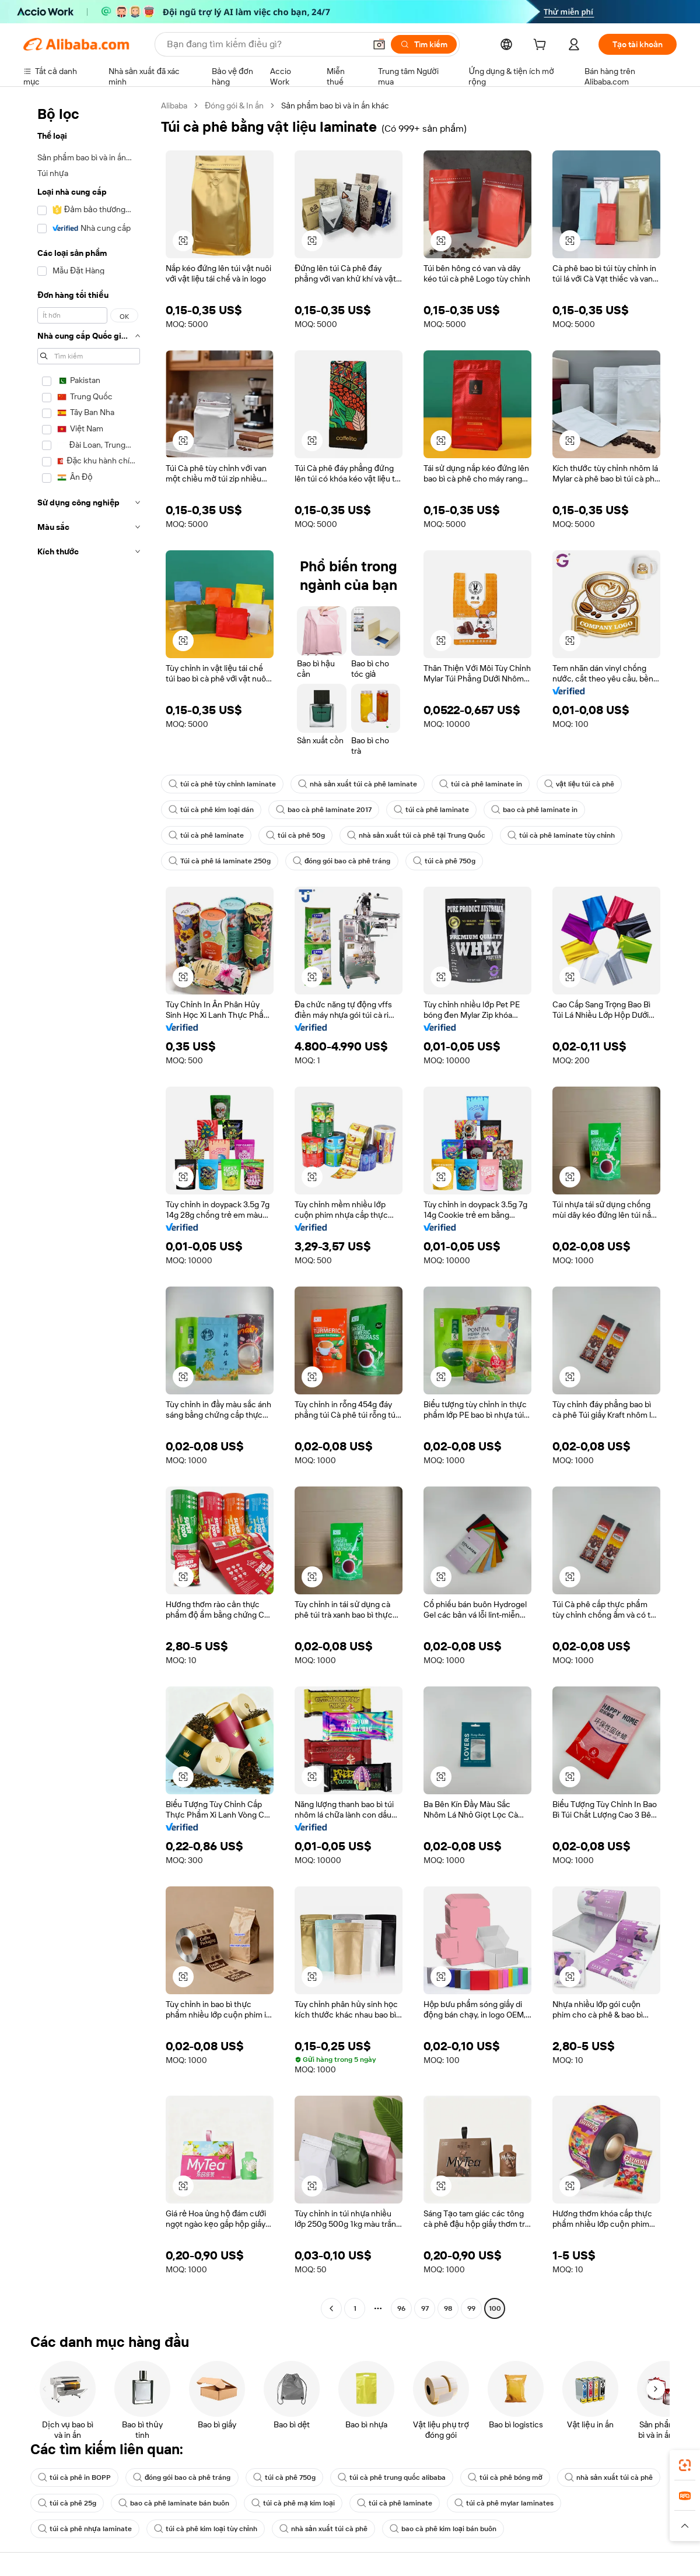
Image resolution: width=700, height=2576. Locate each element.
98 (448, 2308)
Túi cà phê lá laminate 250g (220, 861)
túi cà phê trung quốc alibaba (392, 2477)
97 (425, 2308)
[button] (379, 44)
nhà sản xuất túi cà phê (609, 2477)
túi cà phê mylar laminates (504, 2503)
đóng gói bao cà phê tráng (342, 861)
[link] (685, 2465)
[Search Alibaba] (265, 44)
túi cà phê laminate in (480, 784)
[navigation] (88, 1208)
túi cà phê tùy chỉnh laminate (222, 784)
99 (471, 2308)
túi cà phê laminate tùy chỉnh (561, 835)
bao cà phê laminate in (534, 809)
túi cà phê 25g (67, 2503)
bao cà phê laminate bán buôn (173, 2503)
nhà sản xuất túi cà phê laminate (357, 784)
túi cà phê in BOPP (74, 2477)
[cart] (542, 46)
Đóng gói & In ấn (234, 105)
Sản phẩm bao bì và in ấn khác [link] (335, 105)
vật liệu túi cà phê (579, 784)
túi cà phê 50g (295, 835)
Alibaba (174, 105)
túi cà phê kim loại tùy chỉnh (205, 2528)
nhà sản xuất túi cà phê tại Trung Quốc (416, 835)
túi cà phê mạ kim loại (293, 2503)
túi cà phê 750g (444, 861)
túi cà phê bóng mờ (505, 2477)
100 (495, 2308)
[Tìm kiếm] (424, 44)
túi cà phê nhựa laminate (85, 2528)
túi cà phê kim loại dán (211, 809)
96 (401, 2308)
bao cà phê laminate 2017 (324, 809)
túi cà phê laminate (431, 809)
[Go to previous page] (331, 2308)
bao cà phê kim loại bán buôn (443, 2528)
